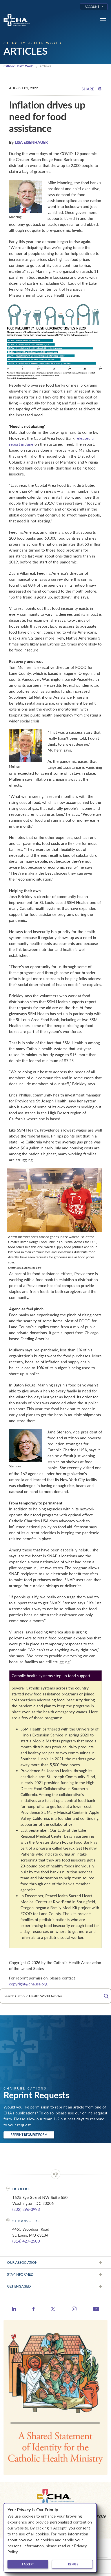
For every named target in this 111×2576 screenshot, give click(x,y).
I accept (28, 2564)
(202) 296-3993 (26, 2209)
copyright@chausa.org (28, 1984)
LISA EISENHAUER (31, 142)
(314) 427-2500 (26, 2241)
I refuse (72, 2564)
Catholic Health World (18, 66)
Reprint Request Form (29, 2135)
